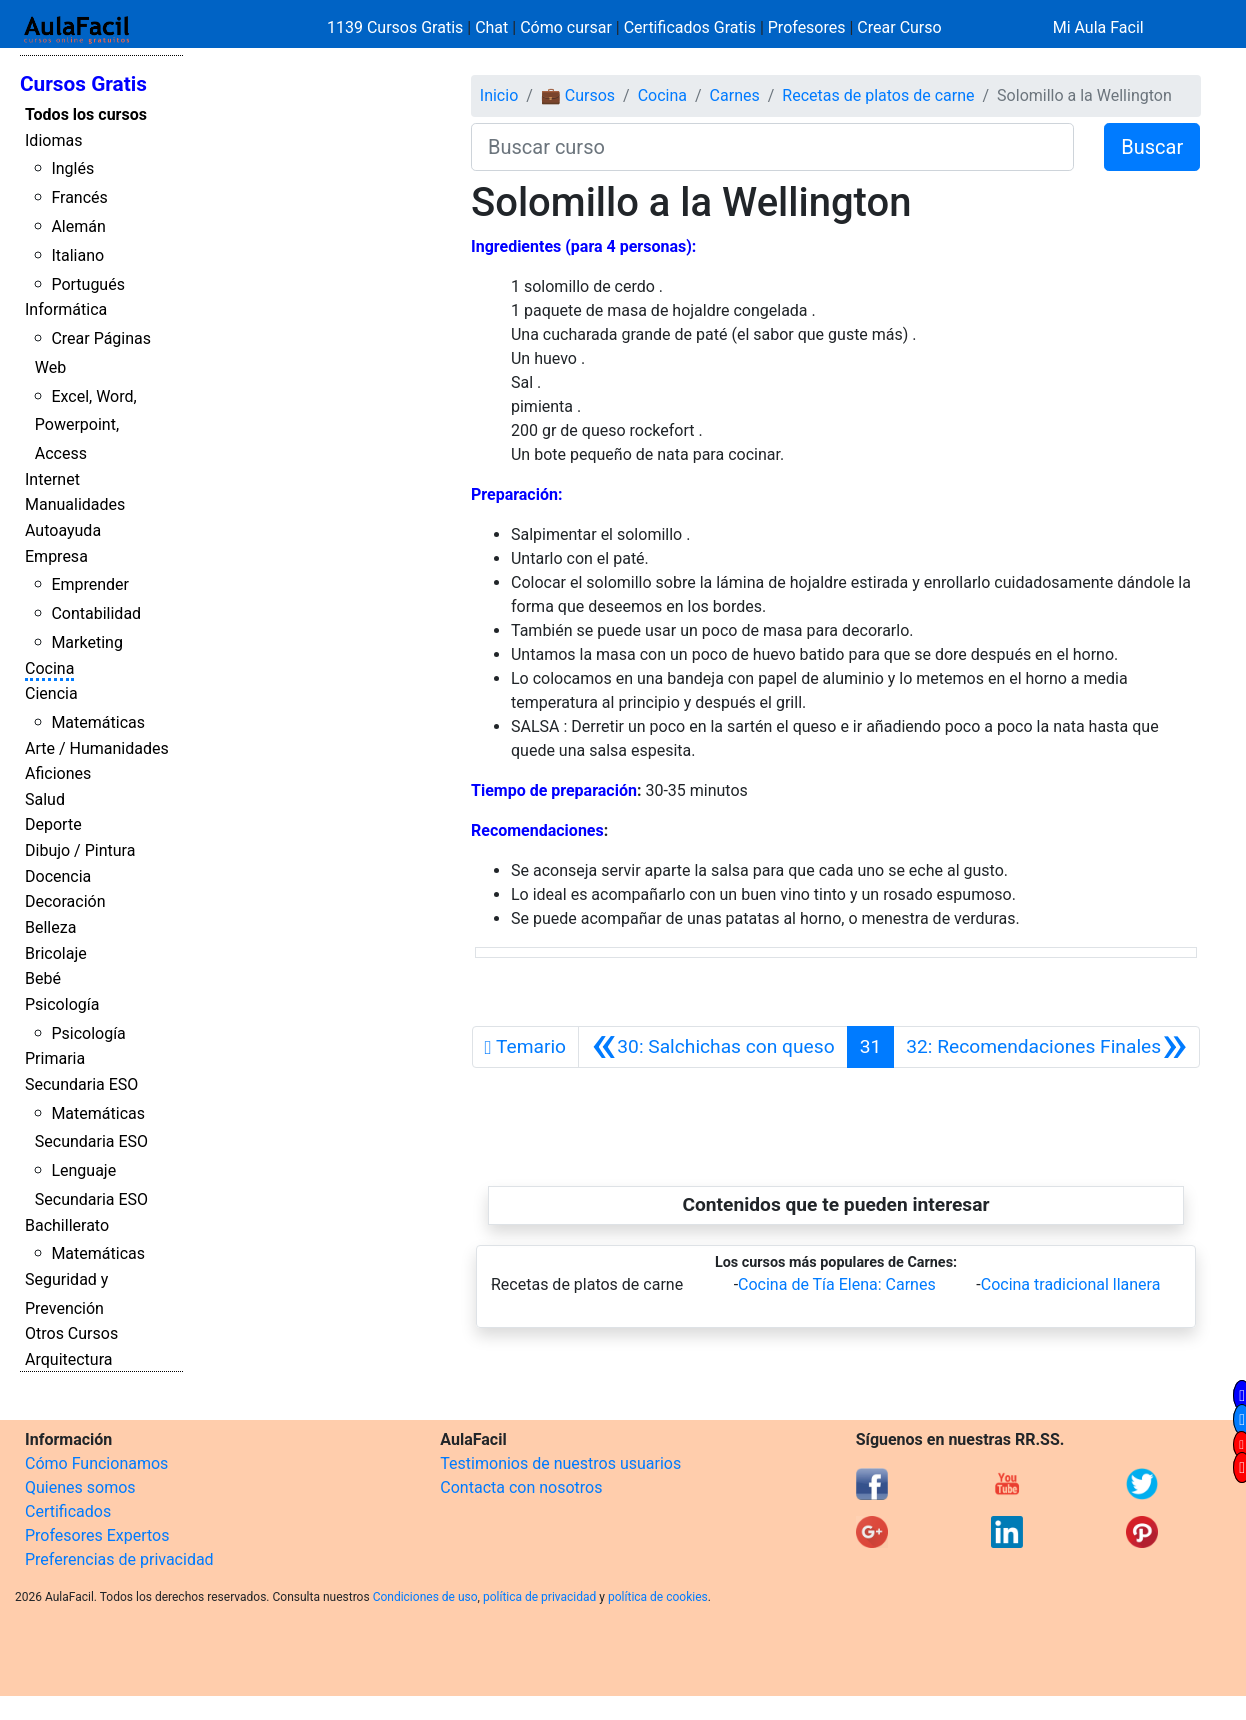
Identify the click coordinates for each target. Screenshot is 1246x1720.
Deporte (53, 824)
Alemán (78, 226)
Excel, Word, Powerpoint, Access (86, 425)
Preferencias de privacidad (119, 1559)
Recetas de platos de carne (878, 95)
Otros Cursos (71, 1333)
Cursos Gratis (83, 84)
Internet (52, 479)
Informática (66, 309)
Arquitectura (68, 1359)
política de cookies (658, 1597)
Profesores (807, 27)
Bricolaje (56, 953)
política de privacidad (539, 1597)
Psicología (62, 1004)
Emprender (90, 584)
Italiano (77, 255)
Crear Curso (899, 27)
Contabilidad (96, 613)
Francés (79, 197)
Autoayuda (63, 530)
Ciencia (51, 693)
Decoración (65, 901)
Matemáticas (98, 722)
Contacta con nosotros (521, 1487)
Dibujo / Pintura (80, 850)
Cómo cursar (566, 27)
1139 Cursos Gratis (397, 27)
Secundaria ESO (81, 1084)
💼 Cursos (578, 95)
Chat (491, 27)
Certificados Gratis (690, 27)
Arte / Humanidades (97, 748)
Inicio (499, 95)
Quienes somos (80, 1487)
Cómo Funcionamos (96, 1463)
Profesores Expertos (97, 1535)
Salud (45, 799)
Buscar (1152, 147)
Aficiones (58, 773)
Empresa (56, 556)
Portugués (88, 284)
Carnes (735, 95)
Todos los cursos (86, 114)
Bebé (43, 978)
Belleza (50, 927)
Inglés (72, 168)
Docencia (58, 876)
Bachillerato (67, 1225)
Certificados (68, 1511)
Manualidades (75, 504)
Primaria (55, 1058)
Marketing (86, 642)
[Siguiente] (1046, 1047)
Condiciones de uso (425, 1597)
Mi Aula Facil (1098, 27)
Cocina (49, 668)
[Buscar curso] (772, 147)
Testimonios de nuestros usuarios (560, 1463)
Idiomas (53, 140)
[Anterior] (713, 1047)
